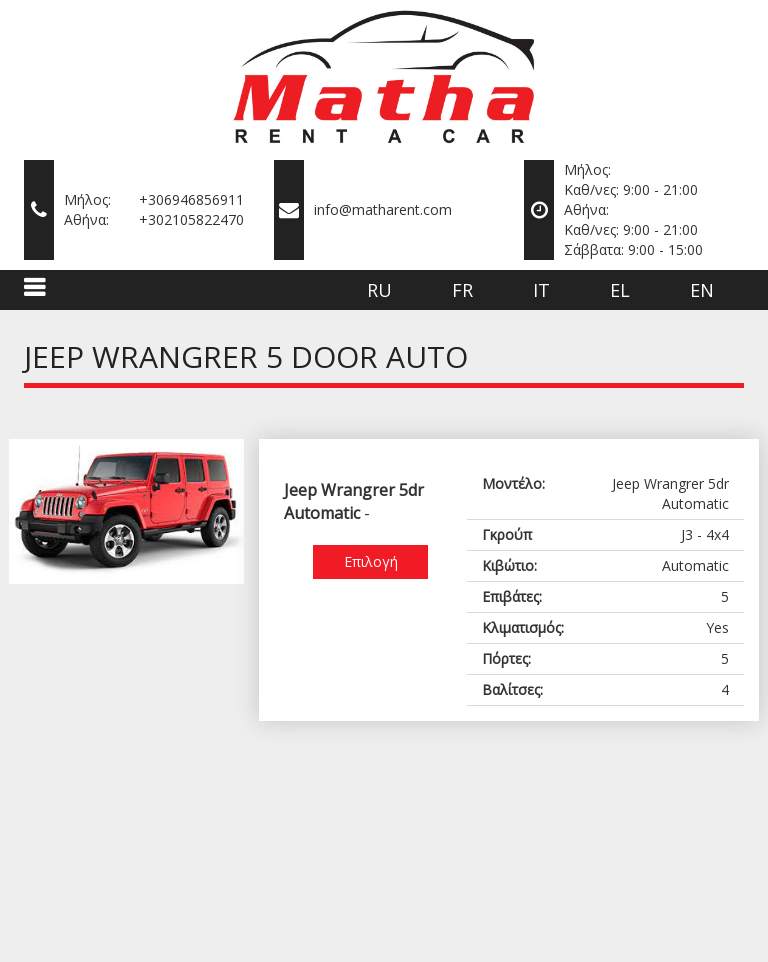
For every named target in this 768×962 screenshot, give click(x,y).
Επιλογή (371, 561)
